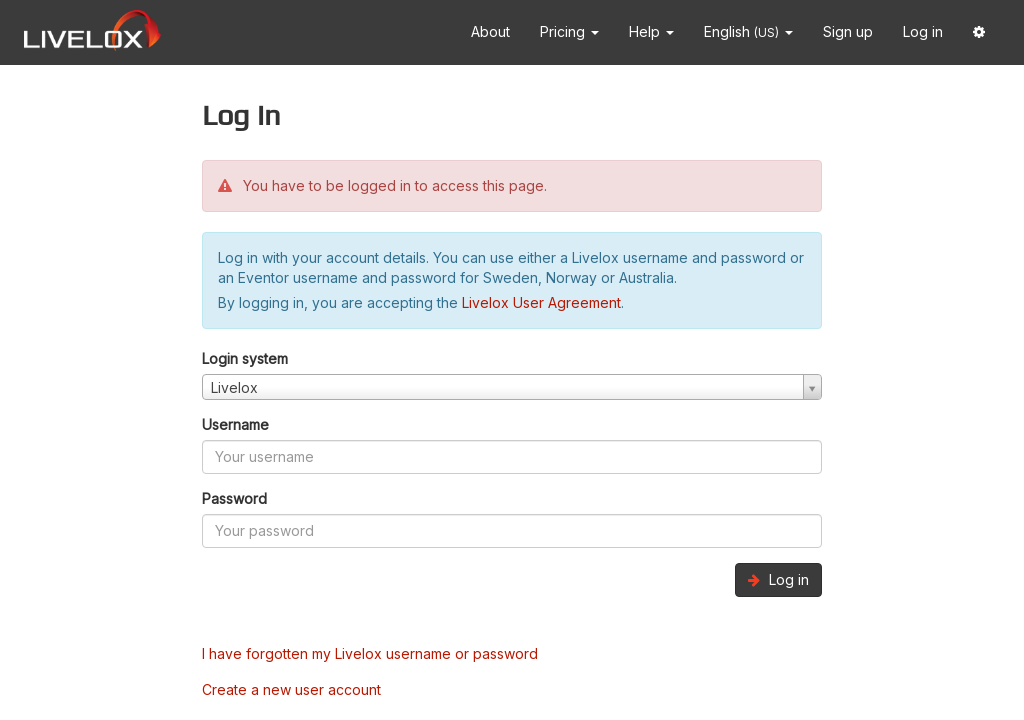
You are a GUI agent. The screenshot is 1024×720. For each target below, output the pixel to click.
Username (235, 424)
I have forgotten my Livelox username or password (370, 653)
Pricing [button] (569, 31)
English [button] (748, 31)
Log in (923, 31)
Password (234, 498)
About (490, 31)
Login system (245, 358)
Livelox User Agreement (541, 302)
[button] (979, 32)
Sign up (848, 31)
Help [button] (651, 31)
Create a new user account (291, 689)
